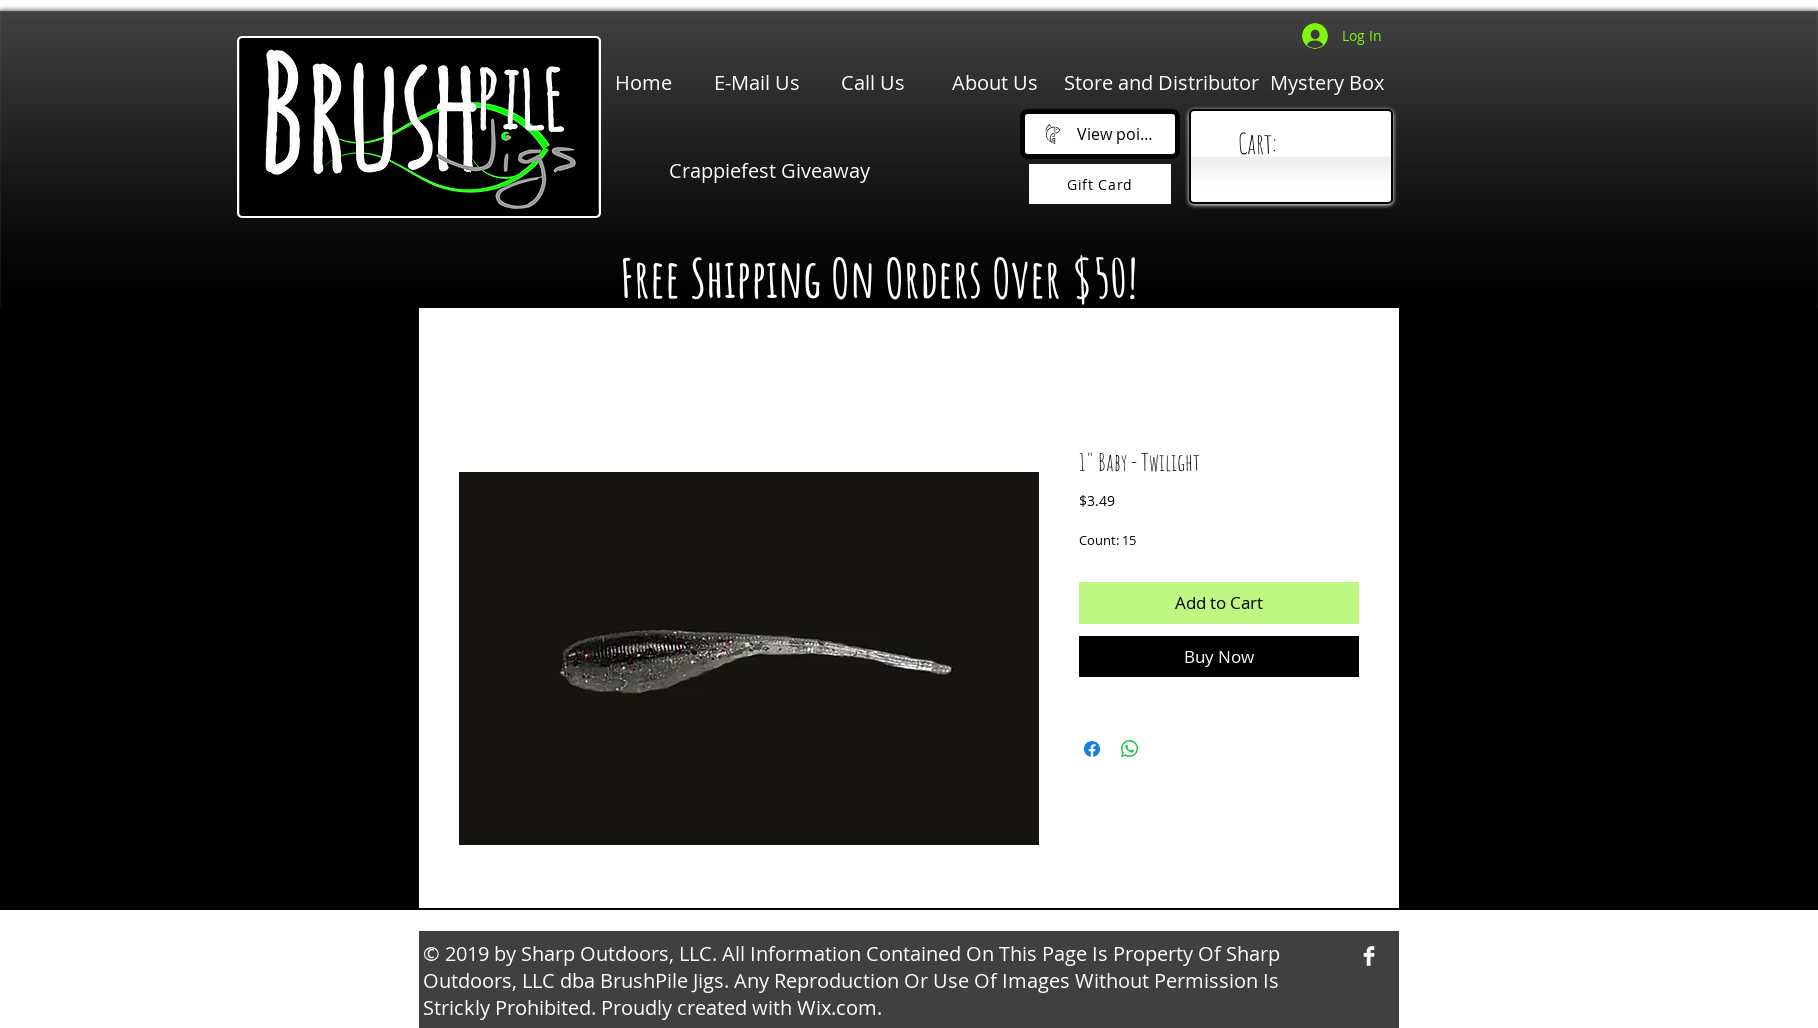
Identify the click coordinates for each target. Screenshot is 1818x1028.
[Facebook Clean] (1369, 956)
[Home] (643, 83)
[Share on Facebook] (1092, 749)
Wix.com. (839, 1007)
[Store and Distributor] (1161, 83)
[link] (1295, 144)
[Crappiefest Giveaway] (769, 171)
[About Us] (995, 83)
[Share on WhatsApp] (1130, 749)
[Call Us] (873, 83)
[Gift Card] (1100, 184)
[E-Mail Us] (757, 83)
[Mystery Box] (1327, 83)
